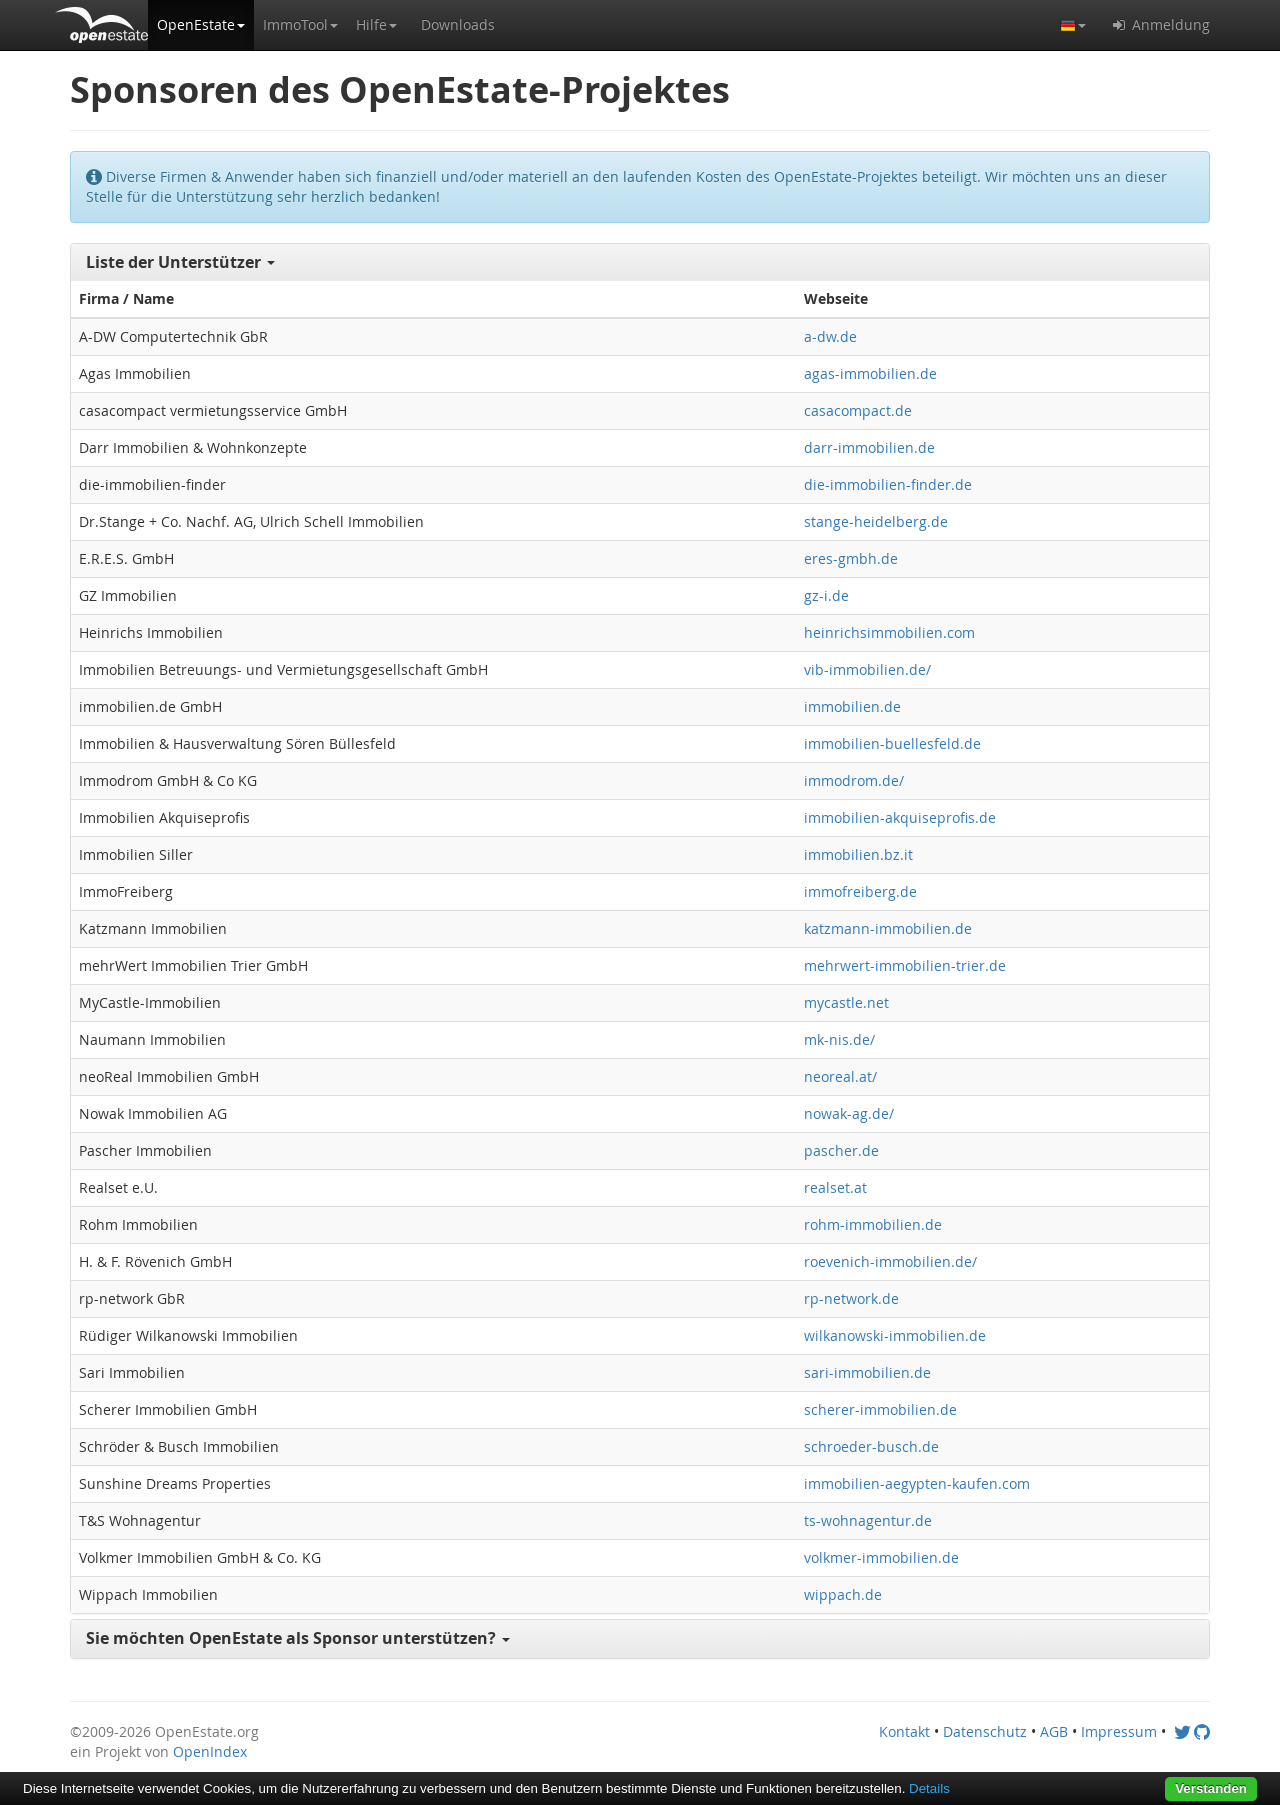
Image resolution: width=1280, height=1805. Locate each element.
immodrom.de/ (854, 780)
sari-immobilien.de (867, 1372)
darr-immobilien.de (869, 447)
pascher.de (841, 1150)
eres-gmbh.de (851, 558)
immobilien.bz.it (858, 854)
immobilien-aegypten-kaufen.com (917, 1483)
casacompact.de (858, 410)
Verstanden (1211, 1788)
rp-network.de (851, 1298)
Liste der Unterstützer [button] (180, 262)
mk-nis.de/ (839, 1039)
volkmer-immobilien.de (881, 1557)
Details (929, 1788)
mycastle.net (846, 1002)
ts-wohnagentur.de (868, 1520)
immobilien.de (852, 706)
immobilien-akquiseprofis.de (900, 817)
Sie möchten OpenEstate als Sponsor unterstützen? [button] (298, 1638)
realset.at (835, 1187)
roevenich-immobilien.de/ (890, 1261)
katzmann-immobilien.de (888, 928)
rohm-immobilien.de (873, 1224)
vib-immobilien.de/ (867, 669)
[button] (201, 25)
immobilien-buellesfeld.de (892, 743)
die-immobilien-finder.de (888, 484)
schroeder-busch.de (871, 1446)
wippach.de (843, 1594)
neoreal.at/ (840, 1076)
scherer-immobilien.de (880, 1409)
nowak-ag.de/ (849, 1113)
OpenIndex (210, 1751)
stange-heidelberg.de (876, 521)
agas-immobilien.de (870, 373)
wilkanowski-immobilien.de (895, 1335)
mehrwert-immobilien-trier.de (905, 965)
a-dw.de (830, 336)
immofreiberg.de (860, 891)
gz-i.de (826, 595)
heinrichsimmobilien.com (889, 632)
